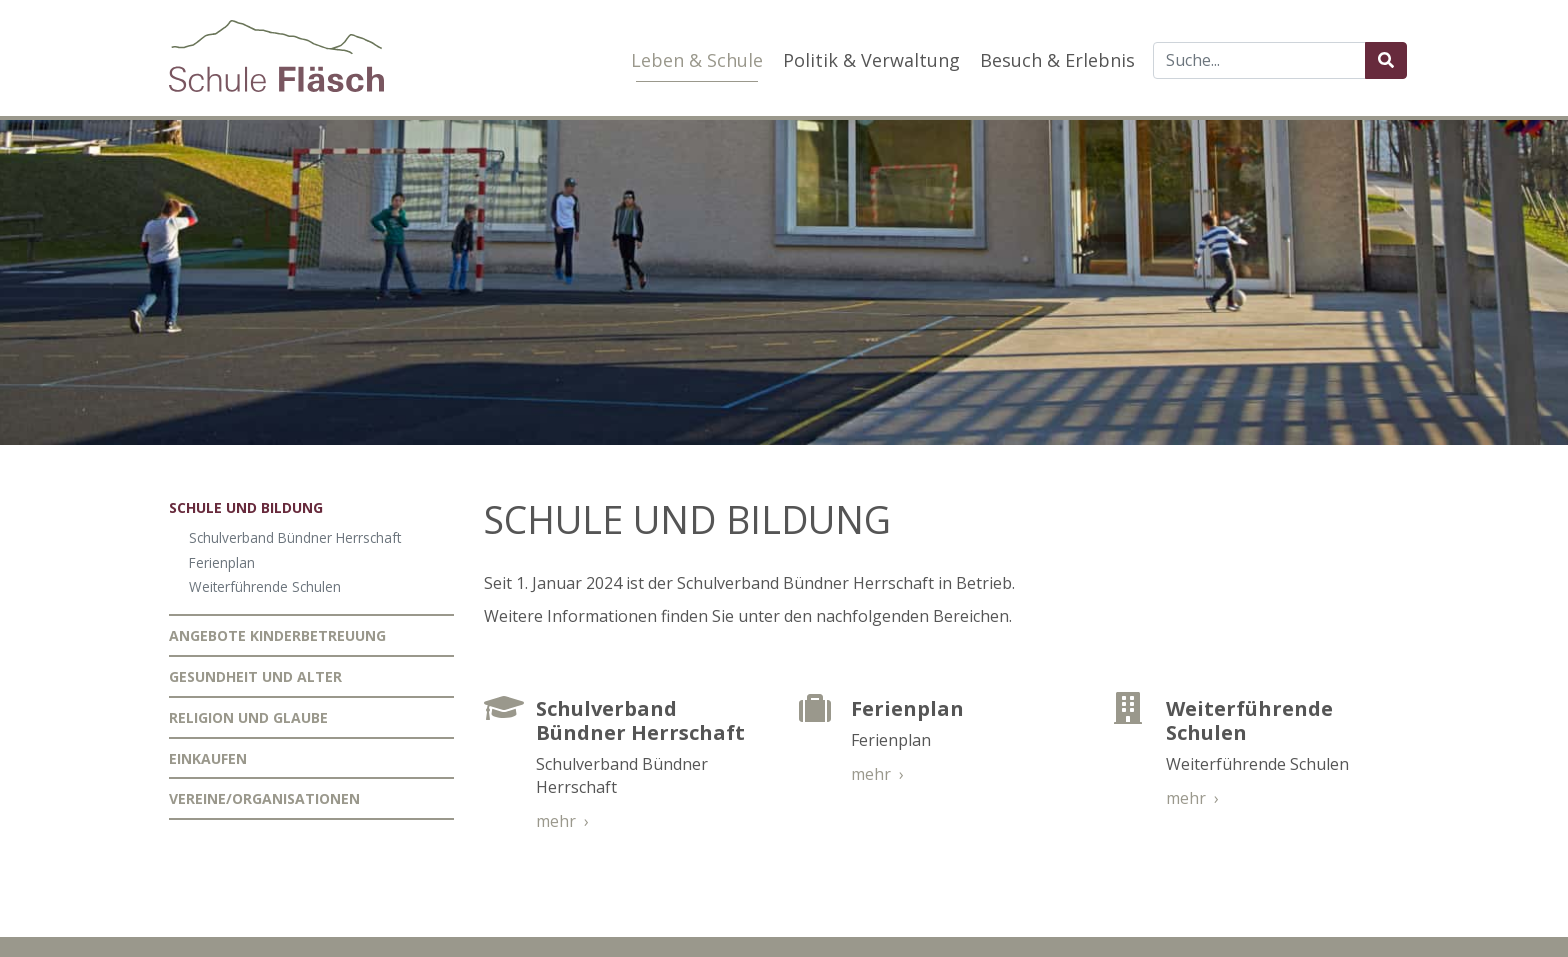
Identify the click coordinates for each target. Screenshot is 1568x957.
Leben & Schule (697, 60)
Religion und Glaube (248, 717)
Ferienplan (222, 562)
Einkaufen (208, 758)
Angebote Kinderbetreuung (277, 635)
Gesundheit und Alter (255, 676)
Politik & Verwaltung (871, 60)
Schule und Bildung (246, 507)
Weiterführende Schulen (265, 586)
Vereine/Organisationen (264, 798)
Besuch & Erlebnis (1057, 60)
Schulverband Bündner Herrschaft (295, 537)
